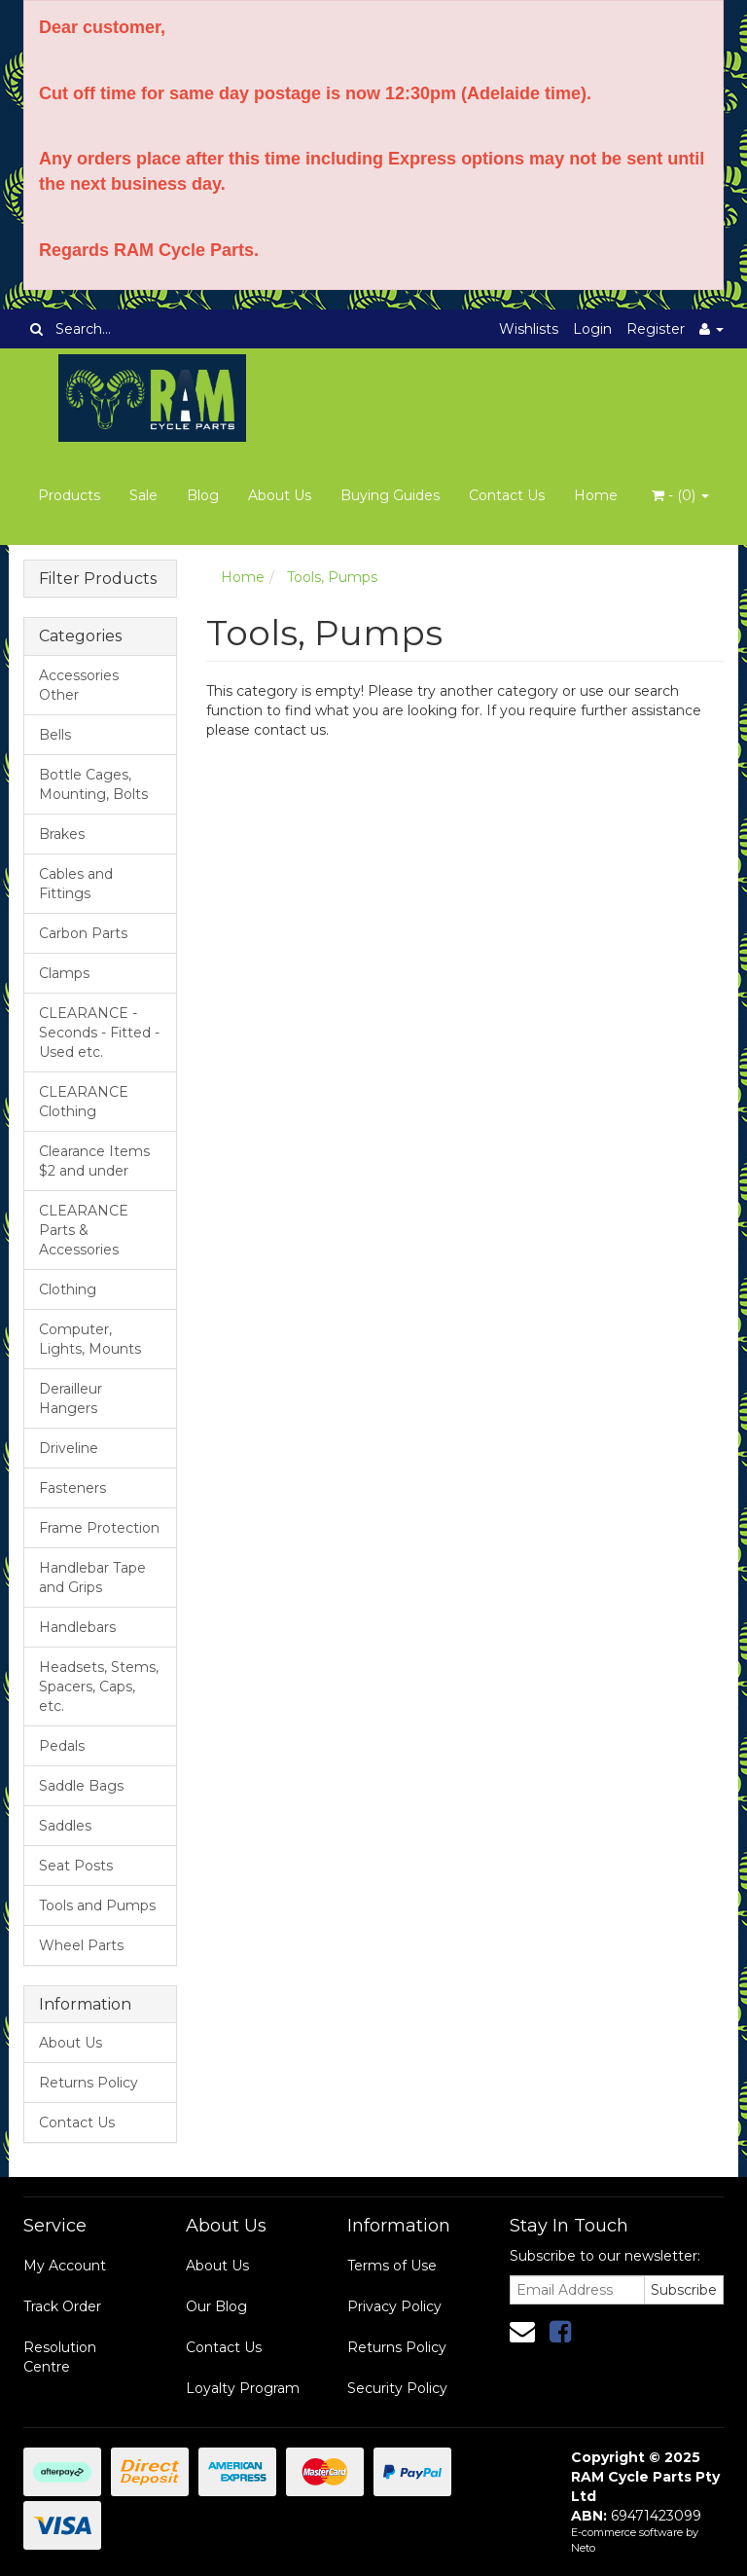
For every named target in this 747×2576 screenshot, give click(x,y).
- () (680, 495)
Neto (583, 2548)
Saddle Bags (81, 1786)
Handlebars (77, 1627)
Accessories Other (79, 685)
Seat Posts (76, 1865)
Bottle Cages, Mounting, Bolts (93, 784)
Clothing (67, 1289)
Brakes (62, 834)
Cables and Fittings (76, 883)
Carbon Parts (83, 933)
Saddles (65, 1825)
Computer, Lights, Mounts (90, 1339)
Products (69, 495)
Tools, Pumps (332, 577)
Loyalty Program (243, 2388)
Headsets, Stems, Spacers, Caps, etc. (99, 1686)
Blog (203, 495)
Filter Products (98, 579)
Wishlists (528, 329)
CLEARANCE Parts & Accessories (83, 1230)
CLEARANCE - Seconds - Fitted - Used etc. (99, 1032)
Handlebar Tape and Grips (92, 1577)
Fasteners (72, 1488)
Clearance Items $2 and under (94, 1161)
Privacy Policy (394, 2306)
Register (655, 329)
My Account (64, 2265)
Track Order (62, 2306)
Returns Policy (88, 2082)
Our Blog (216, 2306)
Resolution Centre (59, 2357)
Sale (143, 495)
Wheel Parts (81, 1945)
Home (596, 495)
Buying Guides (390, 495)
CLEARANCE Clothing (83, 1101)
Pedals (62, 1746)
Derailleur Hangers (70, 1398)
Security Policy (397, 2388)
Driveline (68, 1448)
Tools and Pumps (97, 1905)
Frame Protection (99, 1528)
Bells (55, 735)
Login (592, 329)
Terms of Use (392, 2265)
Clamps (64, 973)
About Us (279, 495)
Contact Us (507, 495)
